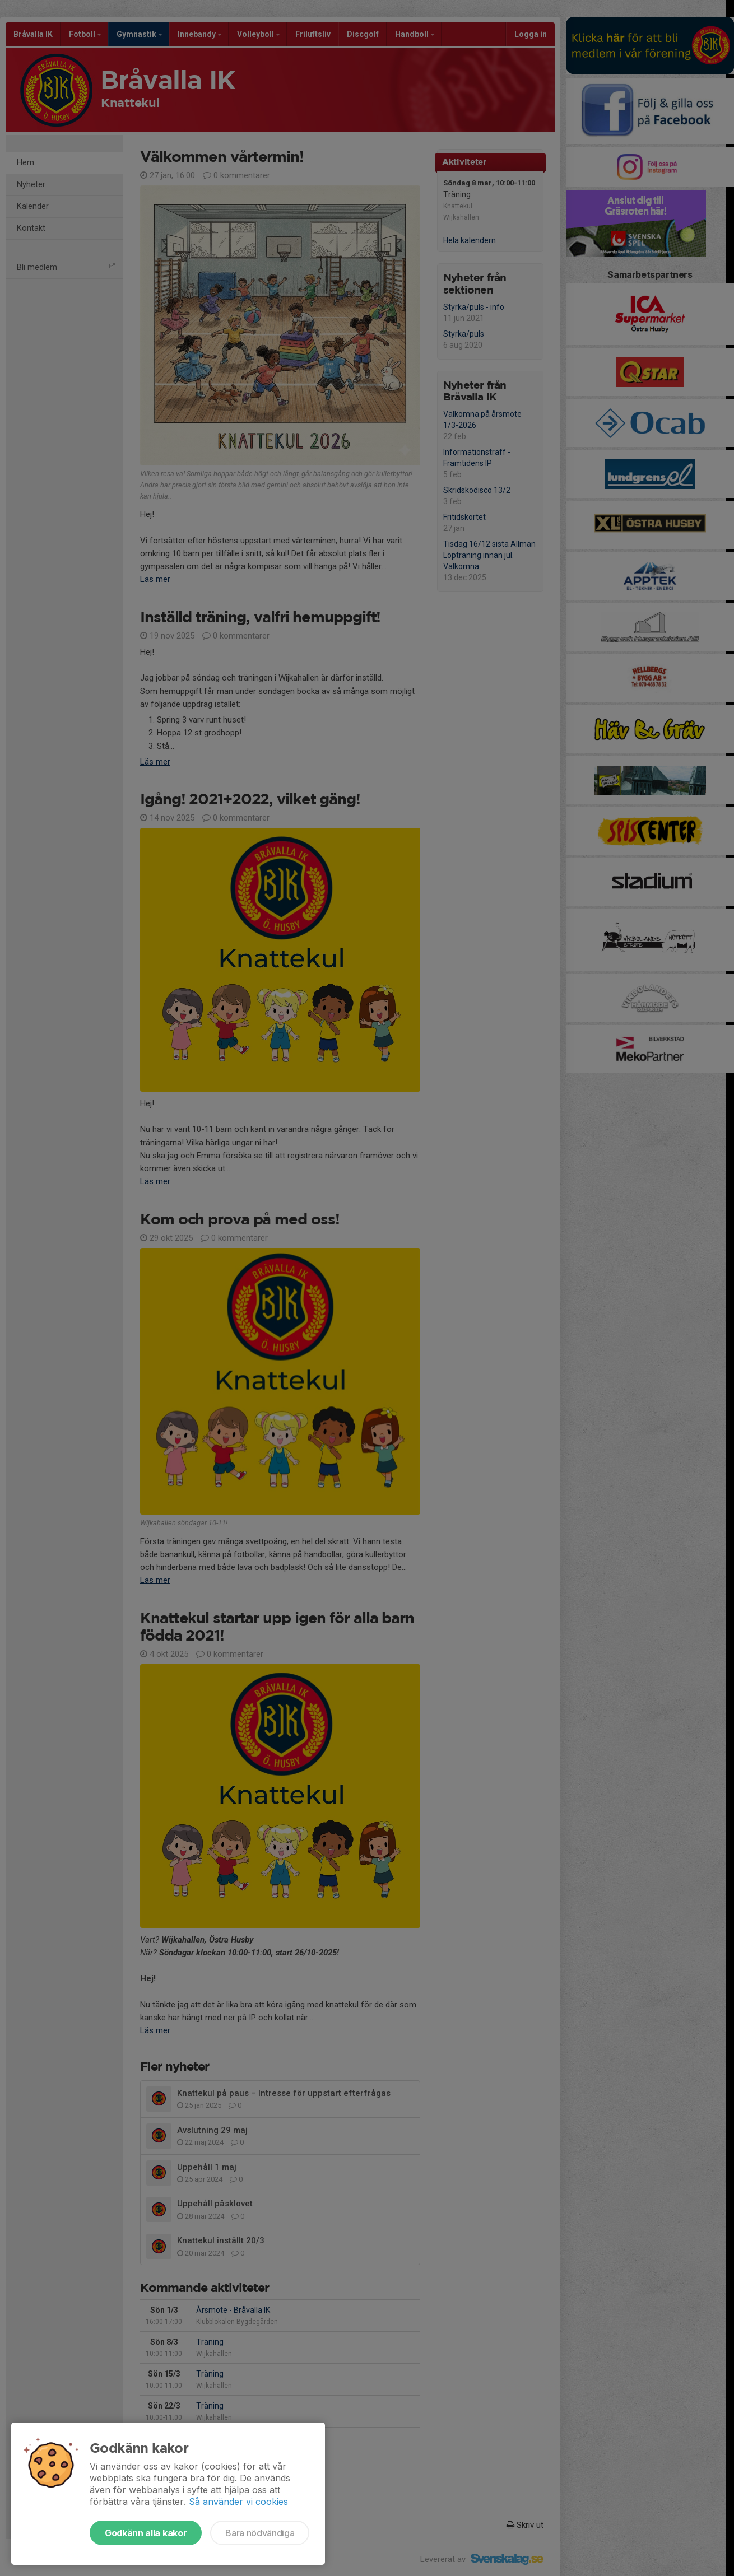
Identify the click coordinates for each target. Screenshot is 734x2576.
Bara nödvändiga (259, 2532)
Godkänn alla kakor (146, 2532)
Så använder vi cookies (238, 2501)
